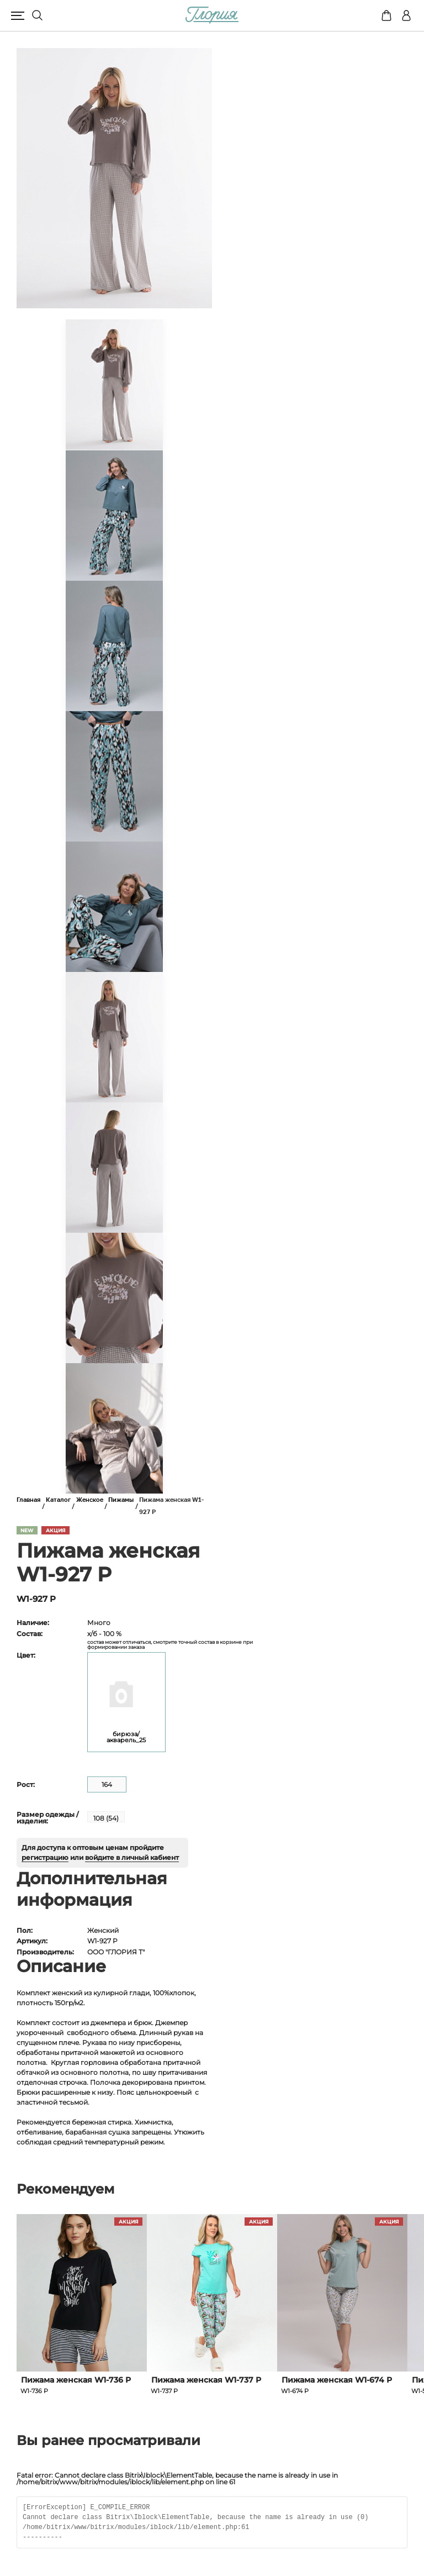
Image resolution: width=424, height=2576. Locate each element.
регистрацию (45, 1857)
